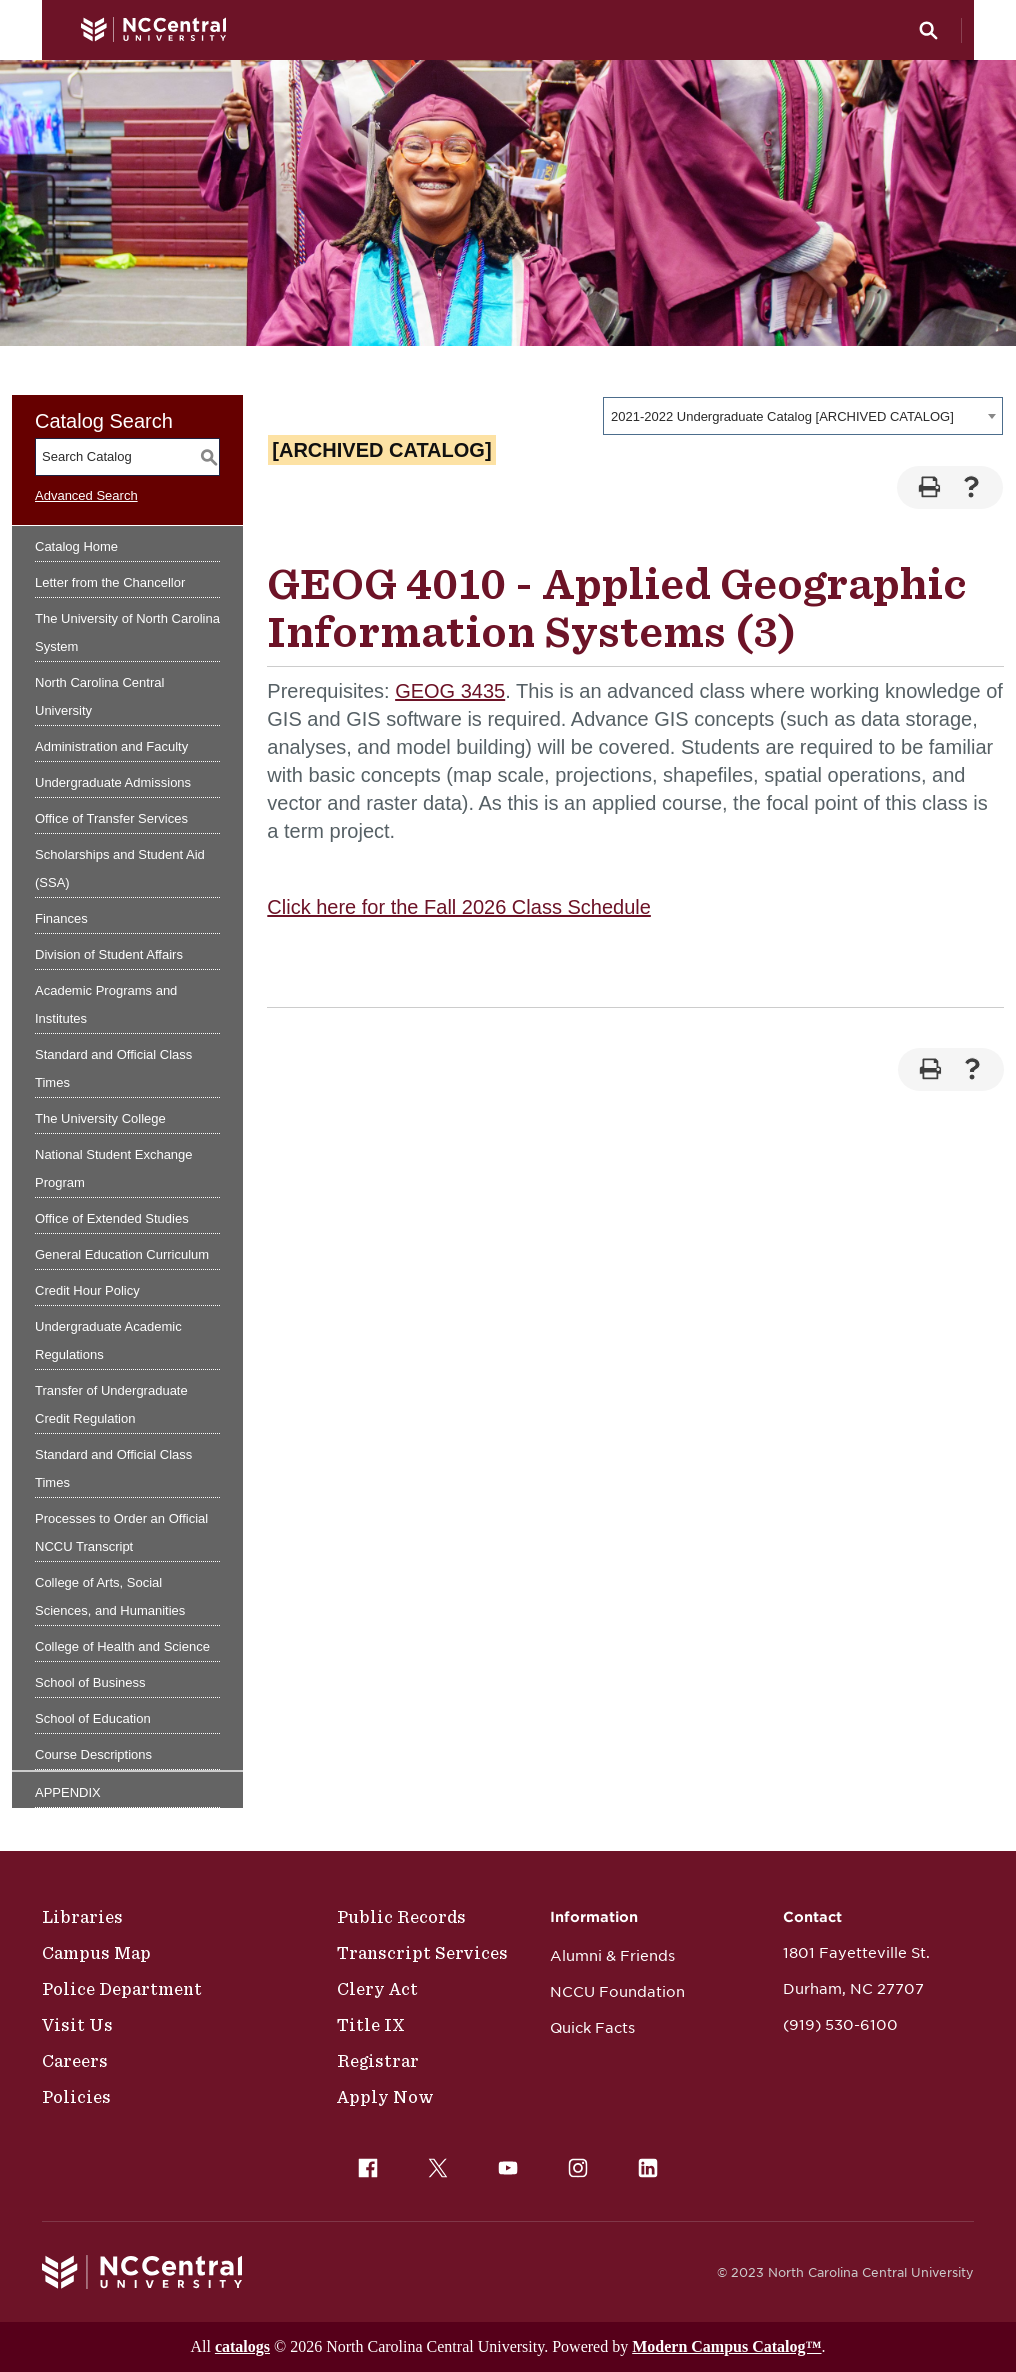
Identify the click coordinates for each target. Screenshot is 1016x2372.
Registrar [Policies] (378, 2061)
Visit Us (77, 2025)
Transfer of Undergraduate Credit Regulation (111, 1404)
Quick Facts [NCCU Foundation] (592, 2028)
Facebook (363, 2163)
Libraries (82, 1917)
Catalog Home (76, 546)
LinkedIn (643, 2163)
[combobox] (803, 416)
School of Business (90, 1682)
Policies (76, 2097)
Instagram (573, 2163)
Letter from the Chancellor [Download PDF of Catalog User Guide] (110, 582)
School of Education (93, 1718)
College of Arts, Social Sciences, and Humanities (110, 1596)
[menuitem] (368, 2168)
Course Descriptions (93, 1754)
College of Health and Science (122, 1646)
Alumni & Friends (612, 1956)
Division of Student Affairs (109, 954)
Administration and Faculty (111, 746)
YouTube (503, 2163)
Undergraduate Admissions (113, 782)
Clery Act (377, 1989)
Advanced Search (86, 495)
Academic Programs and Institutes (106, 1004)
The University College (100, 1118)
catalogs (242, 2346)
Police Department (122, 1989)
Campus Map (96, 1953)
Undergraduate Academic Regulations (108, 1340)
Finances (61, 918)
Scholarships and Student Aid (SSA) (120, 868)
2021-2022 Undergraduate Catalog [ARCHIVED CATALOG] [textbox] (782, 416)
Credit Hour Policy (87, 1290)
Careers (75, 2061)
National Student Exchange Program (114, 1168)
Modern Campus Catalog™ (726, 2346)
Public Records (401, 1917)
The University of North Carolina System (127, 632)
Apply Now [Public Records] (385, 2097)
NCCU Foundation (617, 1992)
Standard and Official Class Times (113, 1068)
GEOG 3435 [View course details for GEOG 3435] (450, 691)
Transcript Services (422, 1953)
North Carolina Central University (99, 696)
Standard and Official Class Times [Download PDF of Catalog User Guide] (113, 1468)
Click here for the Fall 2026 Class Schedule (459, 907)
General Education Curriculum (122, 1254)
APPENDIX (68, 1792)
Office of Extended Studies (112, 1218)
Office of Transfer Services (111, 818)
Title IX (371, 2025)
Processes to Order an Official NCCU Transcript (121, 1532)
